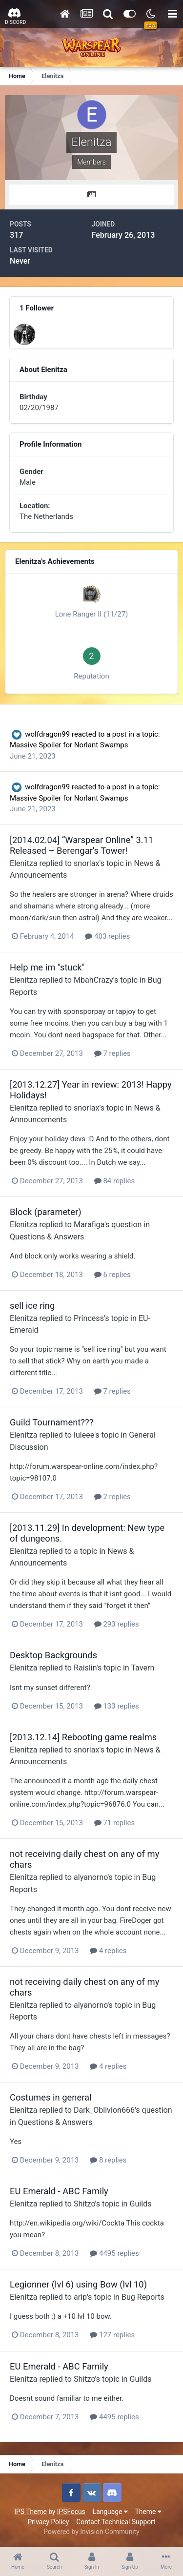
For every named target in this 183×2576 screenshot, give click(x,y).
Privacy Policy (48, 2522)
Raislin (85, 1667)
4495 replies (114, 2253)
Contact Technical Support (115, 2522)
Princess (89, 1318)
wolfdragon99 (47, 734)
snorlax (86, 863)
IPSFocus (71, 2511)
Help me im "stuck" (47, 967)
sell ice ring (32, 1305)
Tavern (142, 1667)
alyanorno (90, 1877)
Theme (148, 2511)
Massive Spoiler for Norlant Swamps (69, 745)
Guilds (141, 2203)
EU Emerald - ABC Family (59, 2191)
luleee (84, 1435)
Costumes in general (51, 2097)
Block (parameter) (45, 1212)
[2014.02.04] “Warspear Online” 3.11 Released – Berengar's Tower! (81, 845)
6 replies (112, 1274)
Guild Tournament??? (51, 1422)
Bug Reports (143, 2297)
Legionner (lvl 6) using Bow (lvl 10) (78, 2284)
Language (110, 2511)
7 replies (112, 1053)
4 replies (108, 1950)
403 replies (107, 936)
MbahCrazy (93, 980)
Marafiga (89, 1224)
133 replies (116, 1706)
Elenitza (23, 863)
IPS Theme (30, 2511)
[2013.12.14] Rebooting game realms (83, 1737)
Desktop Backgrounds (53, 1655)
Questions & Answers (47, 1236)
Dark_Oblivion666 (104, 2110)
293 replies (116, 1624)
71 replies (114, 1822)
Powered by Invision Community (91, 2531)
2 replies (112, 1496)
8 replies (108, 2160)
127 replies (112, 2334)
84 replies (114, 1180)
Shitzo (84, 2203)
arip (80, 2297)
